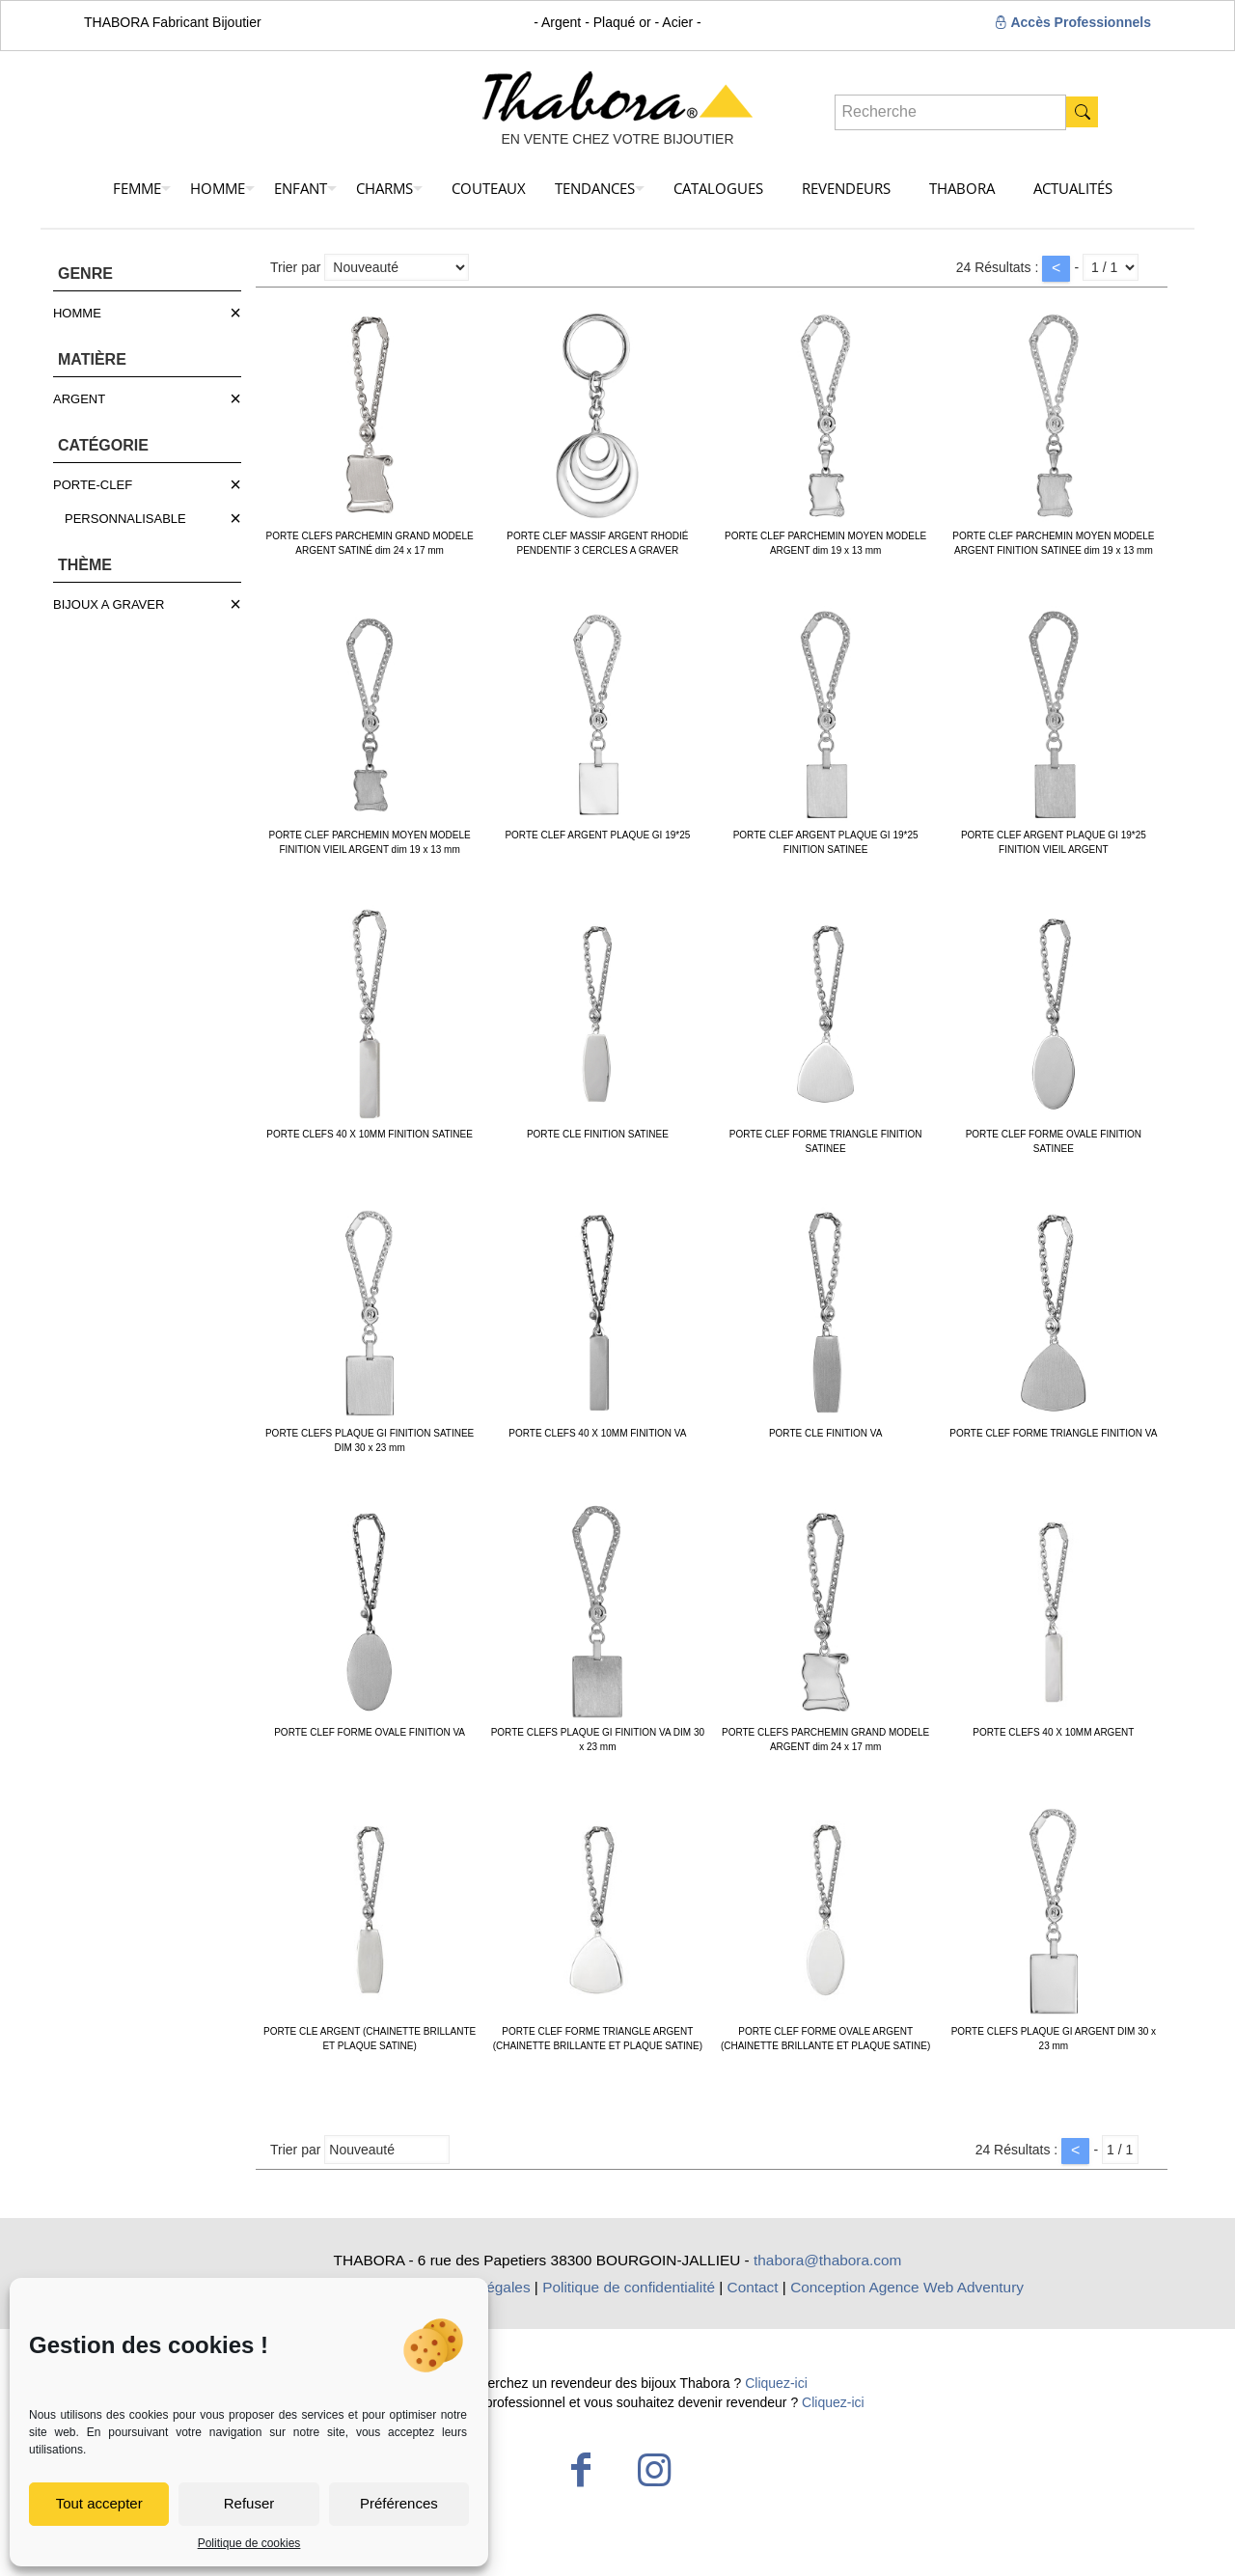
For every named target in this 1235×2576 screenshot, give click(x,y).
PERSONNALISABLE (125, 518)
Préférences (399, 2503)
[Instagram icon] (654, 2470)
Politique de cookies (249, 2543)
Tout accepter (99, 2503)
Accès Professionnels (1072, 22)
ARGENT (79, 399)
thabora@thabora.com (827, 2260)
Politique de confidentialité (628, 2287)
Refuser (249, 2503)
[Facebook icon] (581, 2470)
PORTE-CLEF (92, 485)
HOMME (77, 313)
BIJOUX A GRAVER (108, 604)
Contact (753, 2287)
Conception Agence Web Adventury (907, 2287)
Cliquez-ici (776, 2383)
